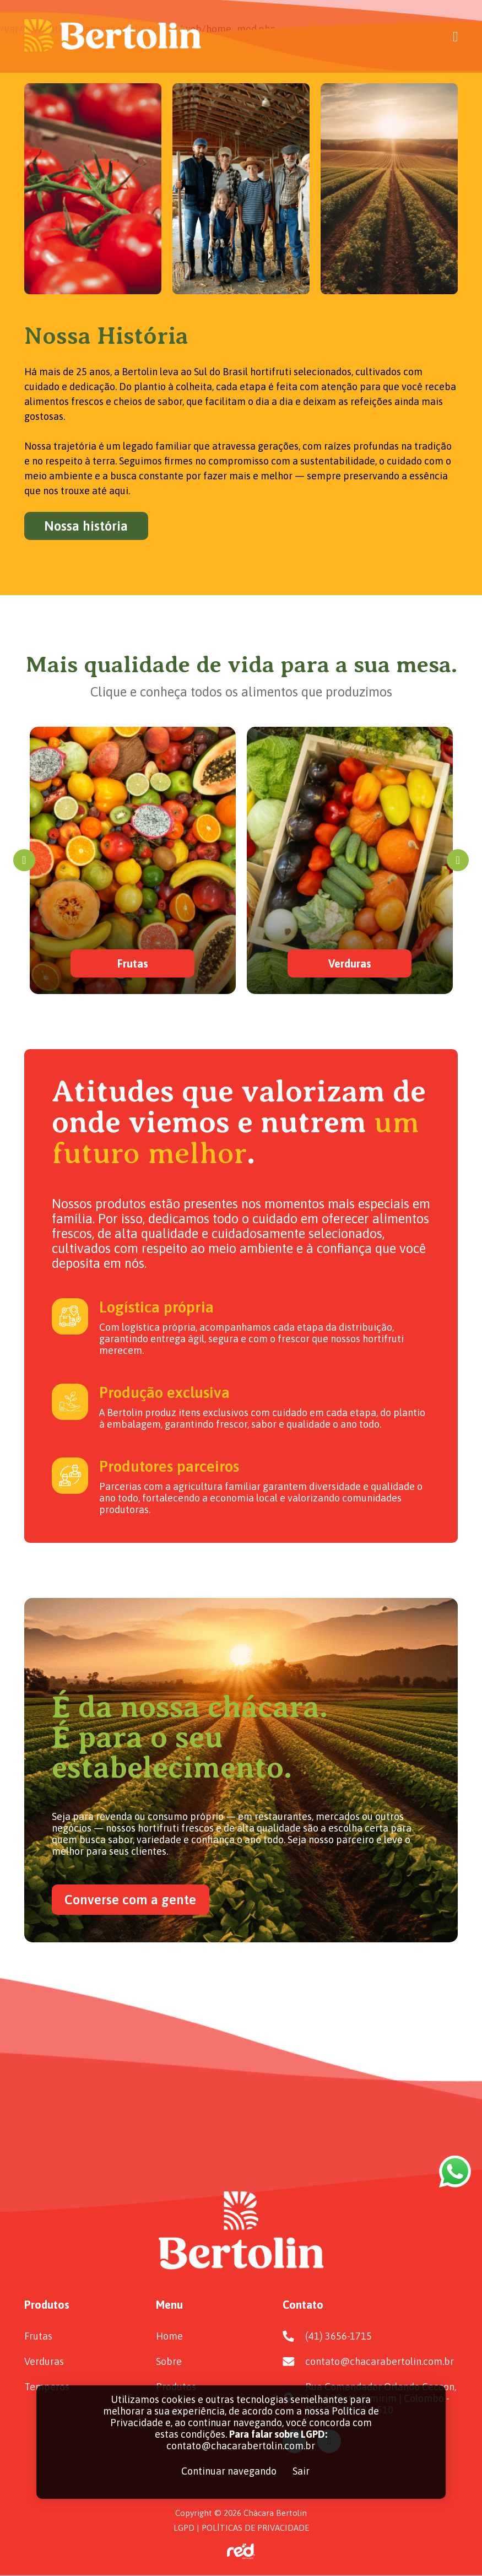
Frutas (38, 2336)
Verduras (44, 2361)
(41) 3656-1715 (338, 2336)
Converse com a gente (130, 1899)
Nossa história (86, 526)
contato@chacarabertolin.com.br (379, 2361)
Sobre (169, 2361)
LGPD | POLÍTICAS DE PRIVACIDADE (241, 2527)
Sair (301, 2471)
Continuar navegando (229, 2471)
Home (169, 2336)
